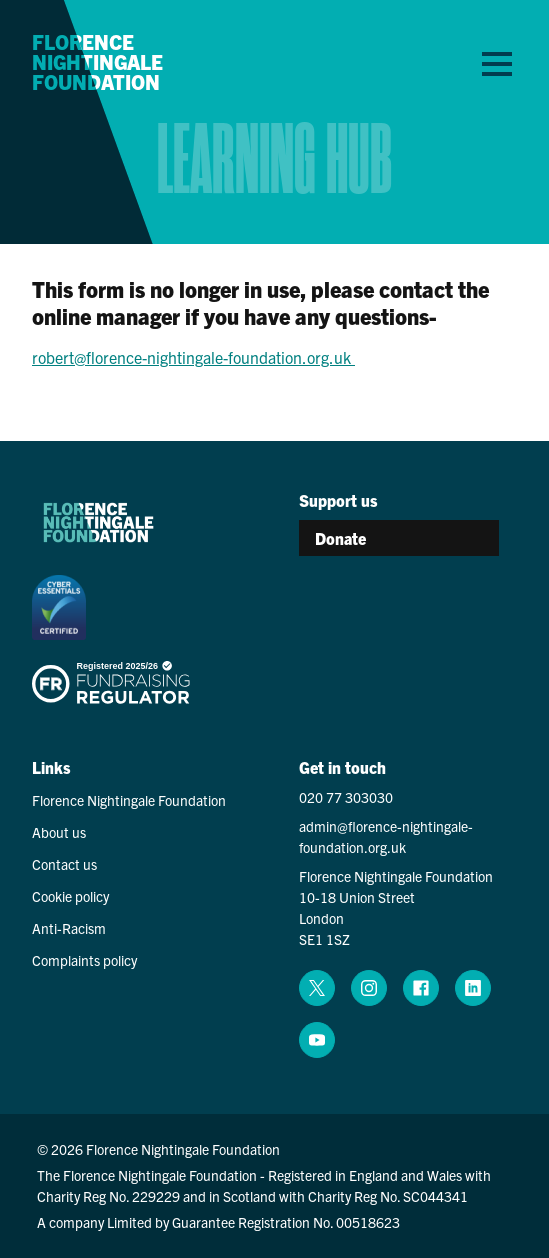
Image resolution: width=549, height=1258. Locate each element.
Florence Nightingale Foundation (97, 62)
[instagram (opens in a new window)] (369, 988)
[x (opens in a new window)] (317, 988)
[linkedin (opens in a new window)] (473, 988)
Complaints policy (84, 960)
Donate (340, 538)
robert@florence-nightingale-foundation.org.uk (193, 357)
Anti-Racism (69, 928)
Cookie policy (70, 896)
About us (59, 832)
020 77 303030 (346, 797)
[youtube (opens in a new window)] (317, 1040)
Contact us (64, 864)
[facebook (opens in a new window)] (421, 988)
